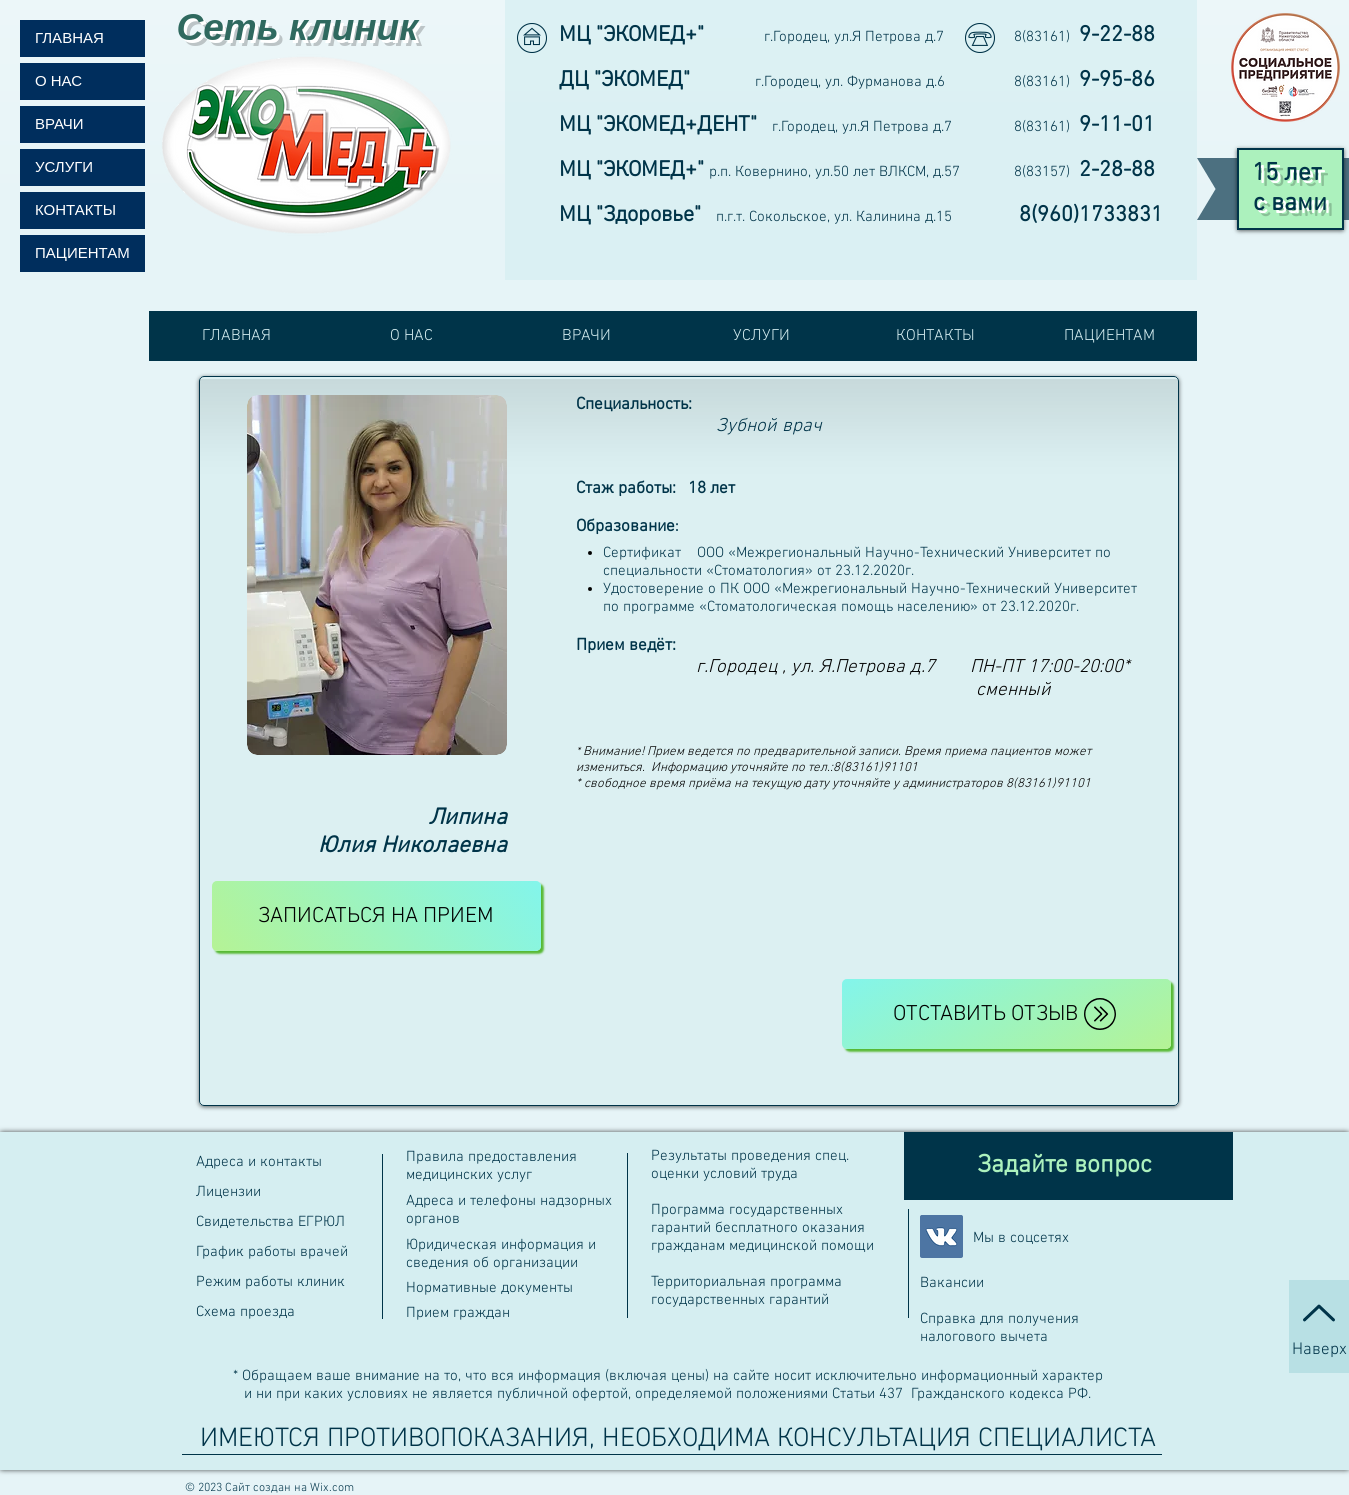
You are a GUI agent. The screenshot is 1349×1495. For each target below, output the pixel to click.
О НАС (58, 81)
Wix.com (332, 1488)
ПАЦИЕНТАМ (82, 253)
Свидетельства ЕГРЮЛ (272, 1222)
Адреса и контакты (259, 1162)
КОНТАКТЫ (75, 210)
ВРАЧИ (59, 124)
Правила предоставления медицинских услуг (491, 1166)
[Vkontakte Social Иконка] (941, 1236)
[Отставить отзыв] (1006, 1014)
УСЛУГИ (64, 167)
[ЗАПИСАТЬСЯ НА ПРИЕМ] (376, 916)
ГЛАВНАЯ (69, 38)
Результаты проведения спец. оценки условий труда (750, 1165)
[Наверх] (1319, 1326)
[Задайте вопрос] (1068, 1166)
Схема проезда (245, 1312)
